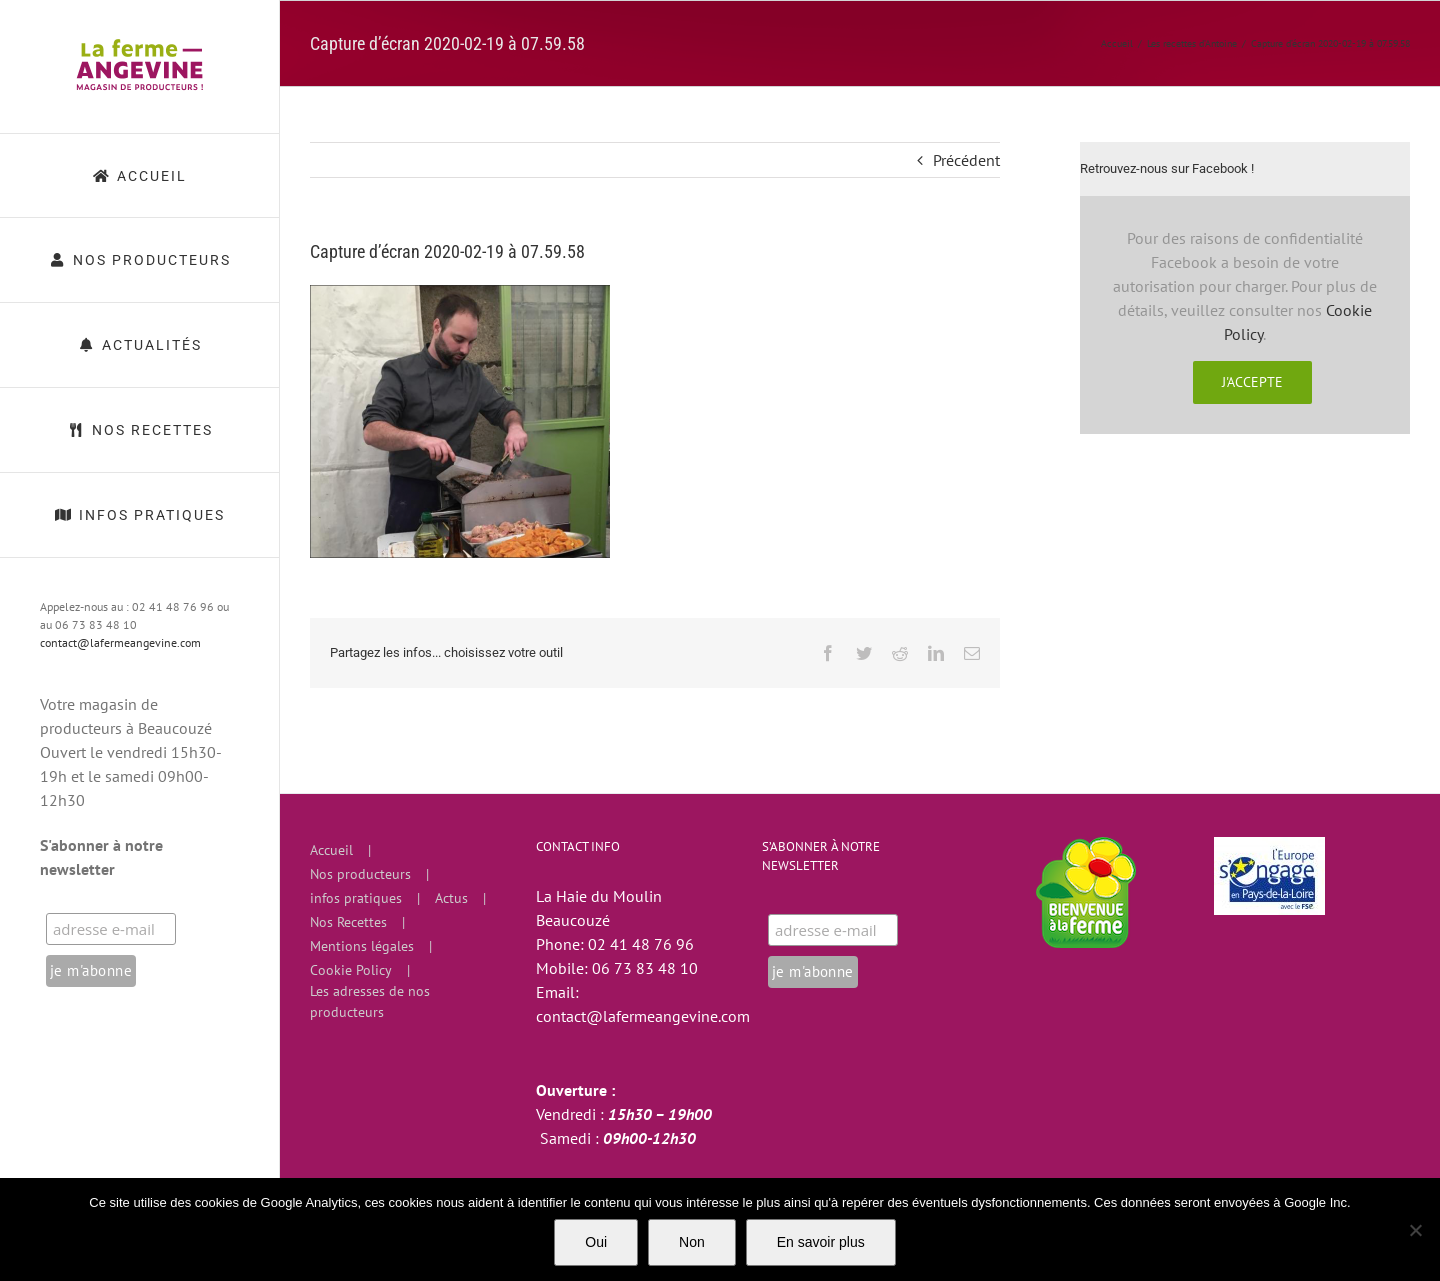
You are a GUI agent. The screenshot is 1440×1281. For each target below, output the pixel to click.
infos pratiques (356, 898)
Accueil (331, 850)
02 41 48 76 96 (641, 944)
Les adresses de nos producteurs (370, 1001)
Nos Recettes (348, 922)
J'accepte (1252, 382)
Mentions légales (362, 946)
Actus (451, 898)
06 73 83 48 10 (645, 968)
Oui (596, 1242)
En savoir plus (821, 1242)
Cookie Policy (351, 970)
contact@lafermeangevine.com (120, 642)
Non (692, 1242)
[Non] (1415, 1230)
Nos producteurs (360, 874)
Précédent (966, 160)
